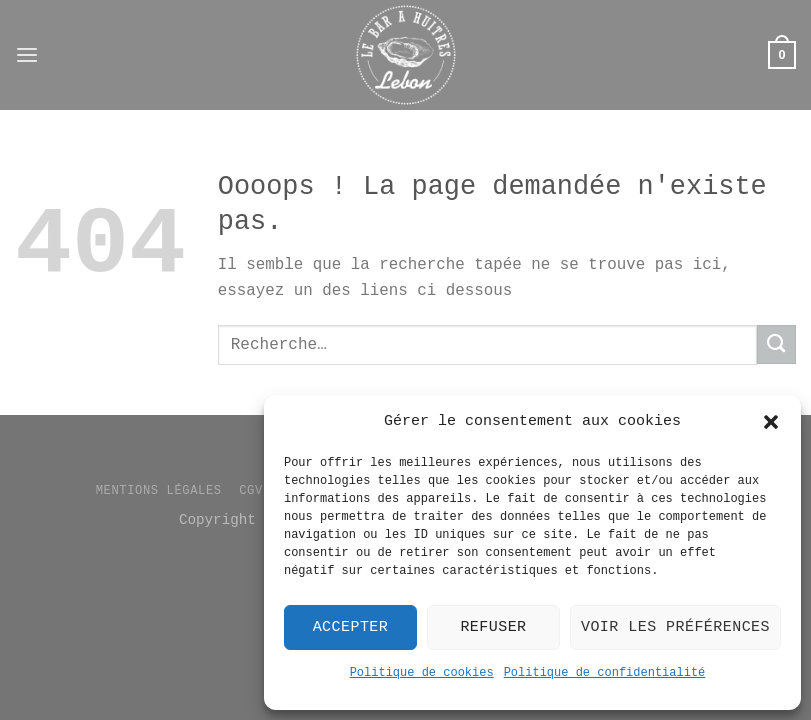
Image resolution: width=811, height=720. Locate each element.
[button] (771, 422)
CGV (251, 491)
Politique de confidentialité (605, 673)
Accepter (351, 627)
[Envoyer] (776, 344)
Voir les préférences (675, 627)
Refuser (493, 627)
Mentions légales (159, 491)
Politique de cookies (422, 673)
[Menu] (27, 55)
